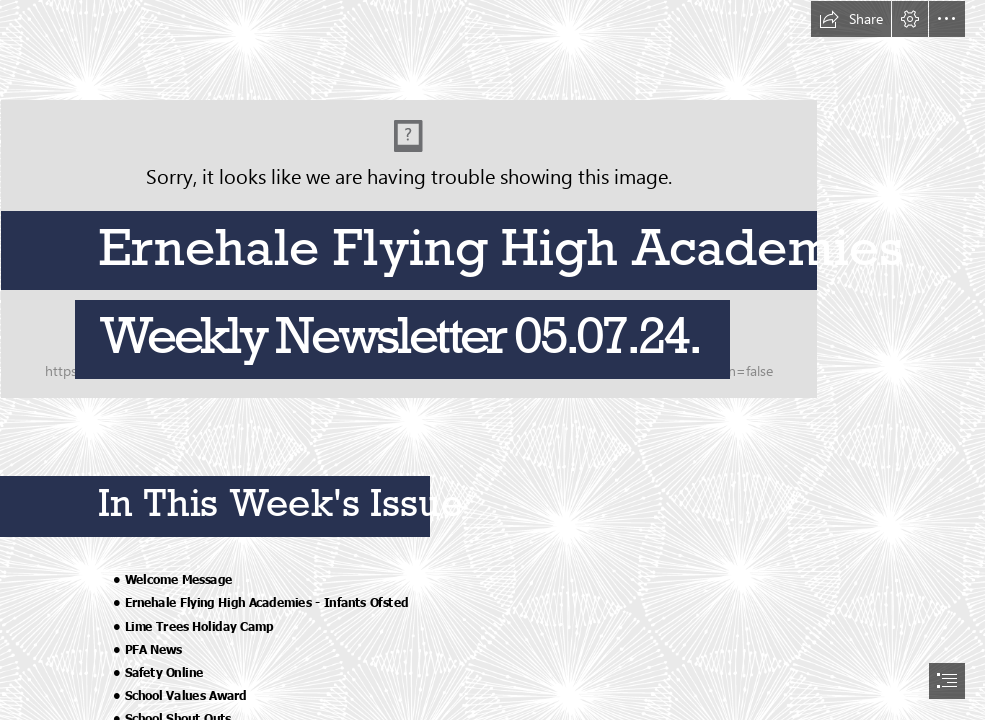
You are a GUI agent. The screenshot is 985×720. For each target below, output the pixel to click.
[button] (851, 19)
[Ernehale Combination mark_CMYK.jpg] (492, 199)
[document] (492, 360)
